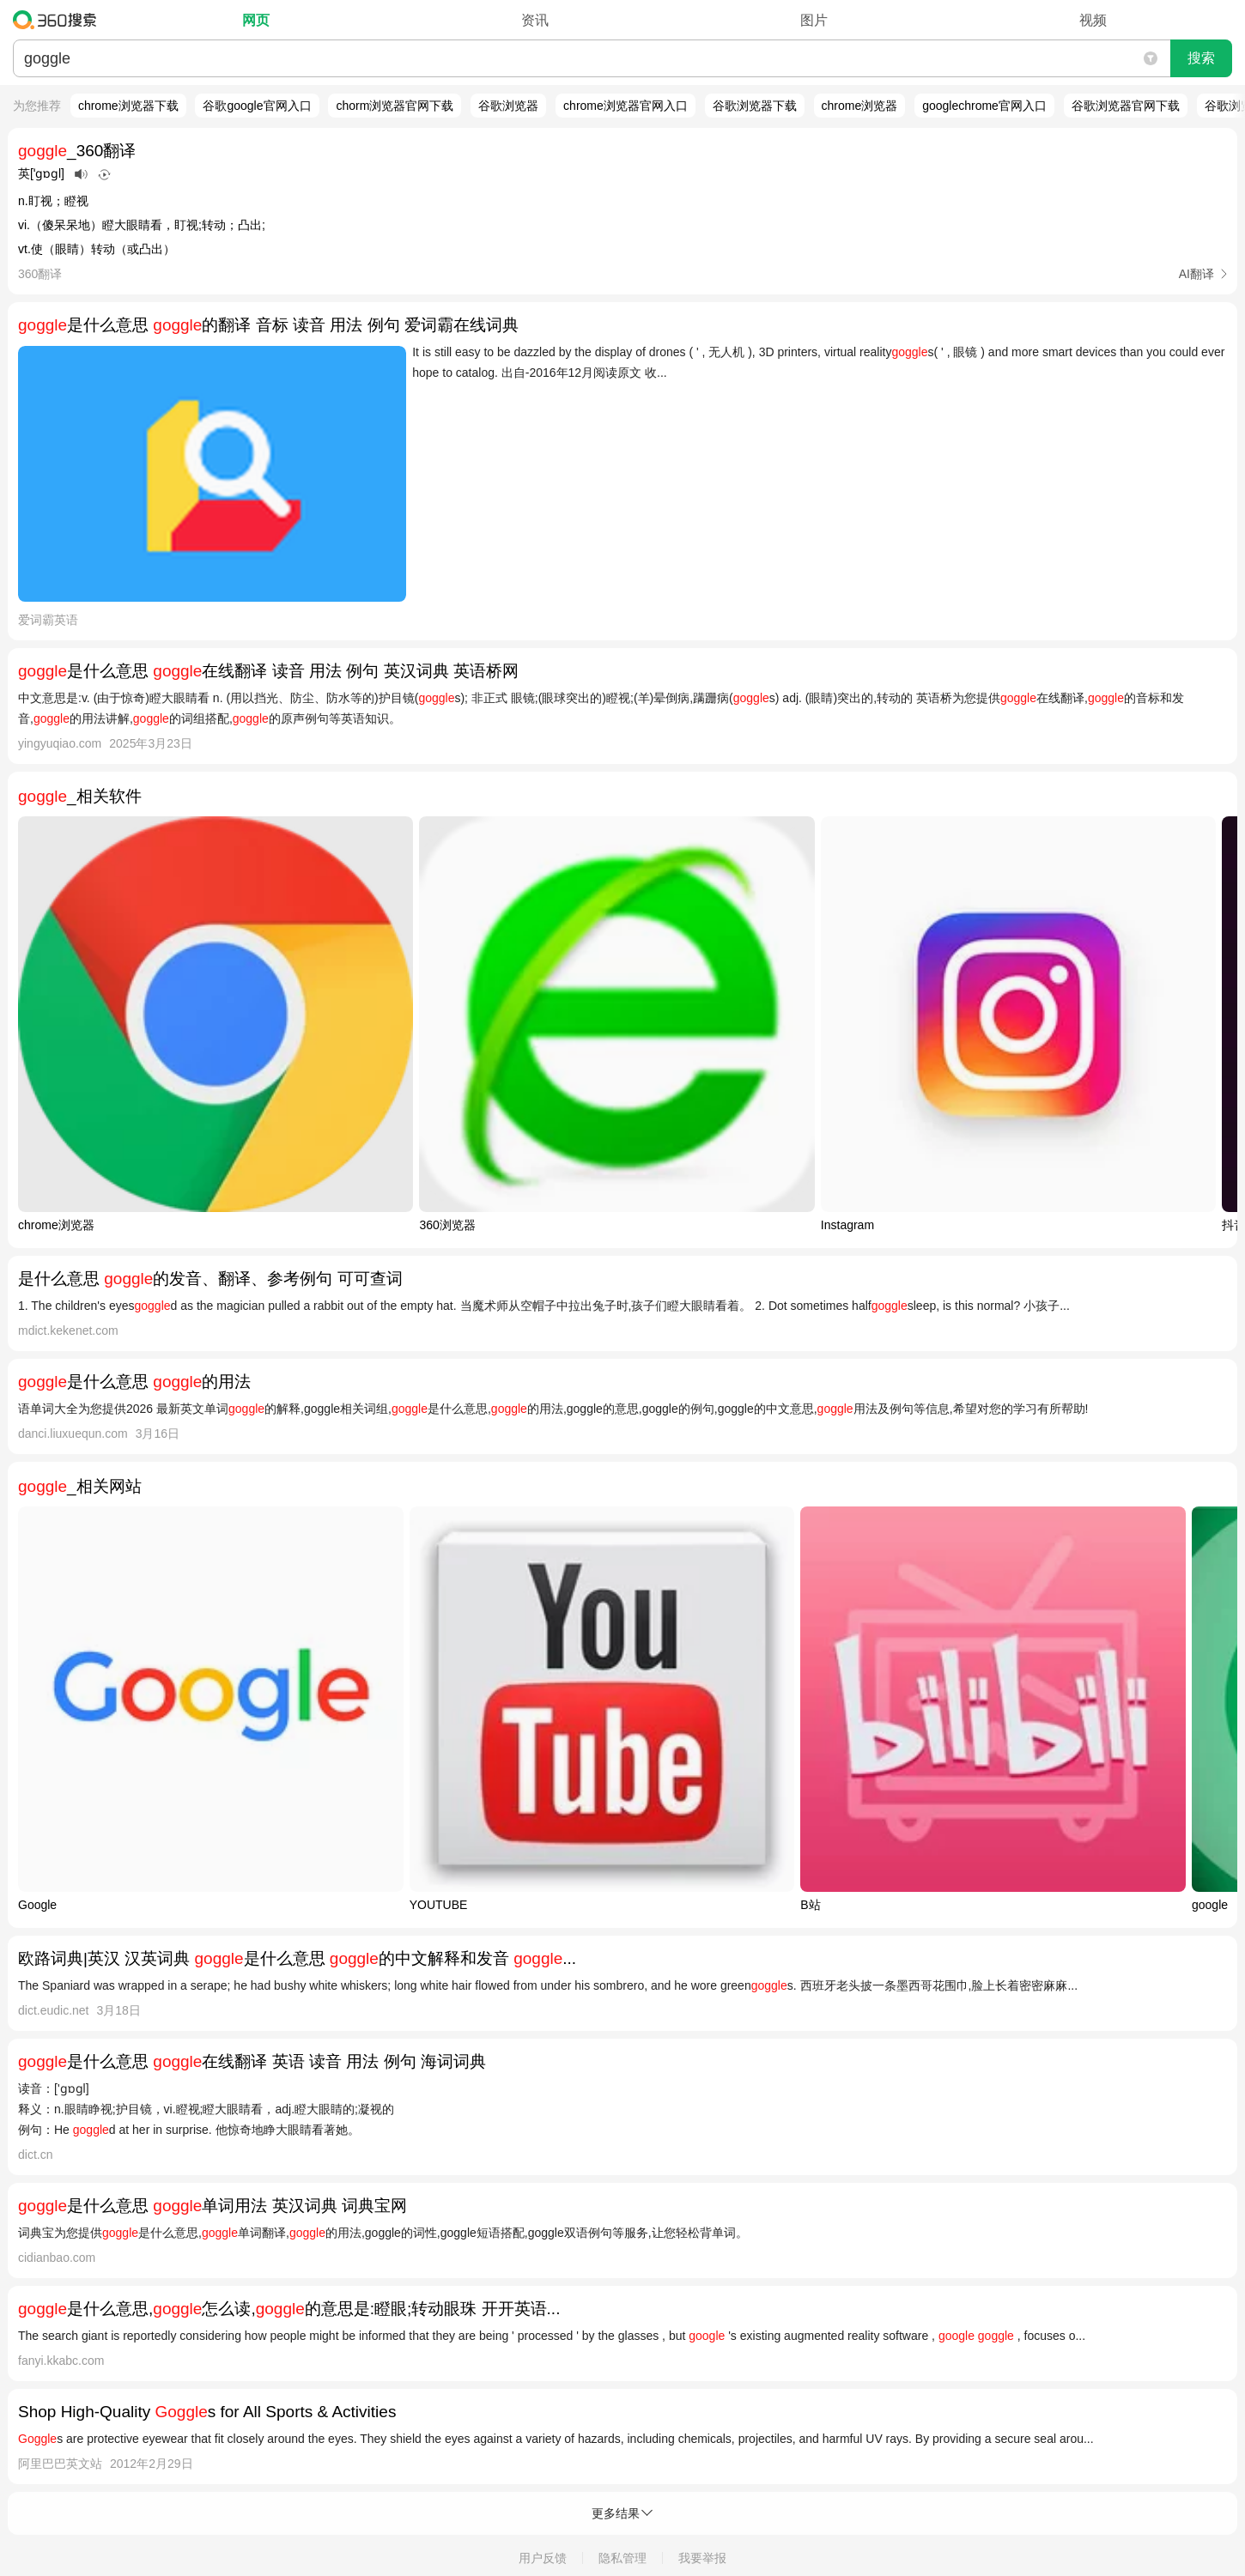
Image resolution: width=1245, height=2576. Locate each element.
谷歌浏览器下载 (755, 105)
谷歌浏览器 (508, 105)
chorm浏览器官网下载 (394, 105)
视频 (1093, 20)
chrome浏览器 (860, 105)
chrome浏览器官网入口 (625, 105)
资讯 (535, 20)
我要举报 (702, 2558)
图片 (814, 20)
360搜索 (59, 20)
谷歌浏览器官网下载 (1126, 105)
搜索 (1201, 58)
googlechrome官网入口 (984, 105)
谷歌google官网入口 (257, 105)
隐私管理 (622, 2558)
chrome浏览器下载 (128, 105)
